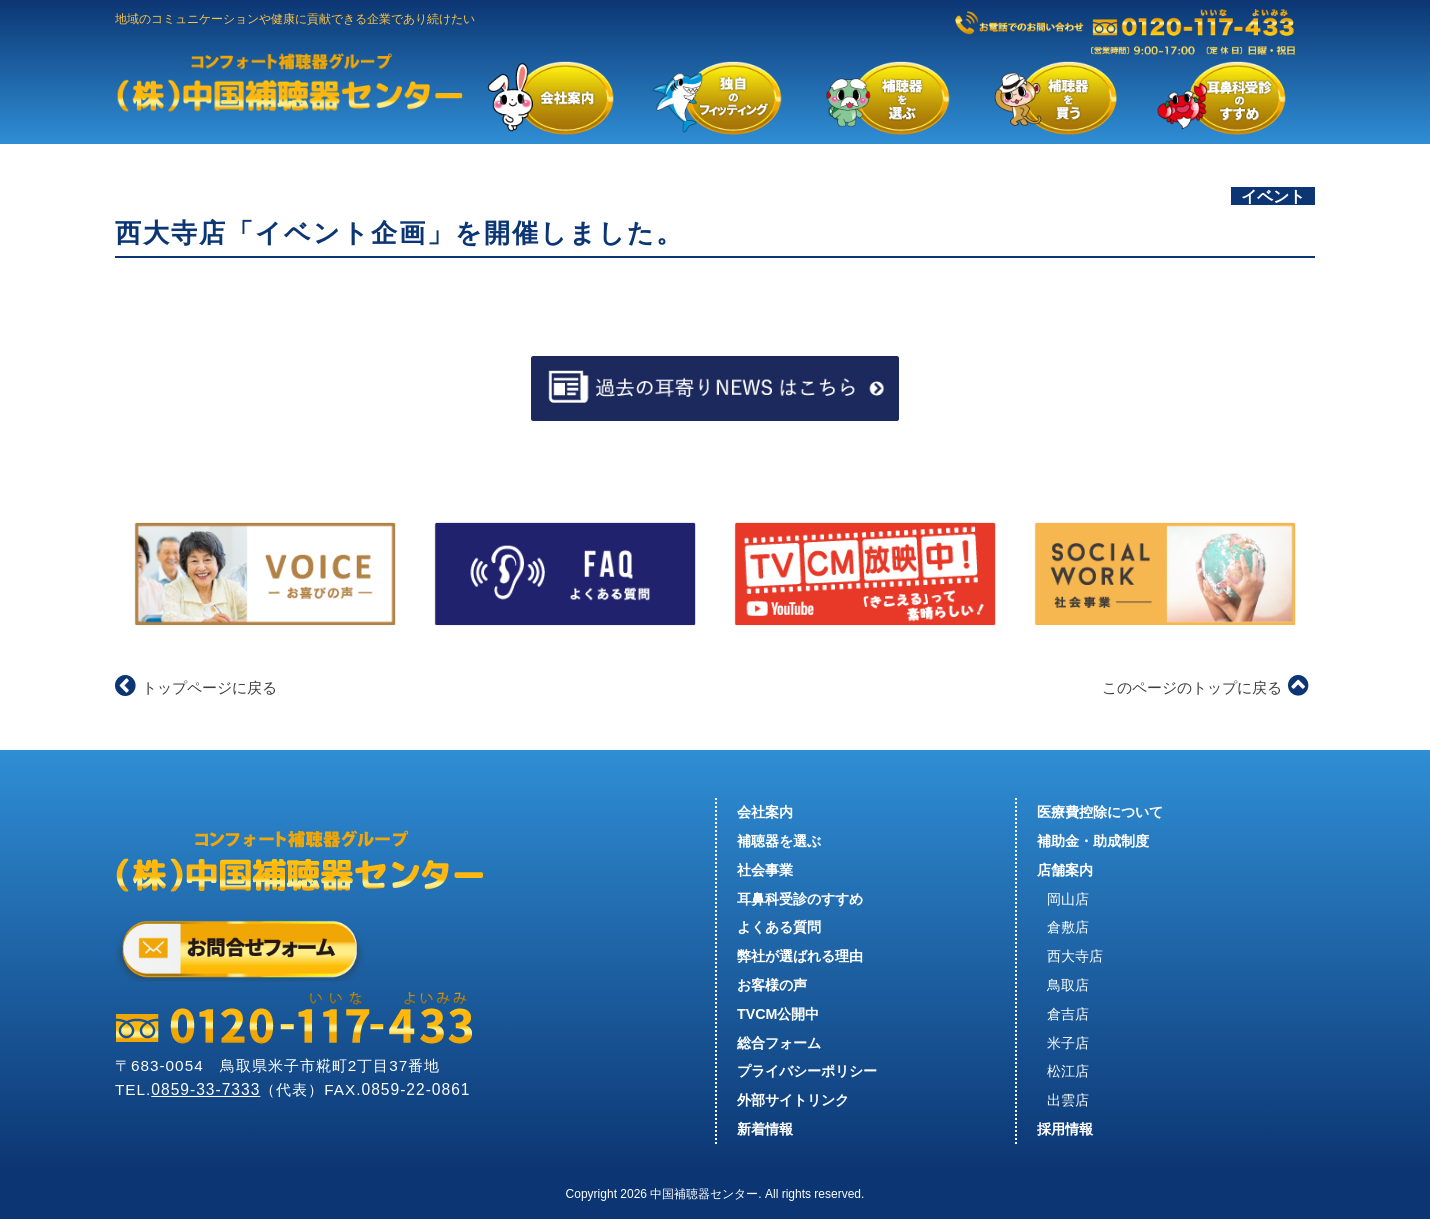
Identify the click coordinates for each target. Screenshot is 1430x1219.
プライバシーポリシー (807, 1071)
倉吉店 (1068, 1014)
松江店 (1068, 1071)
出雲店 (1068, 1100)
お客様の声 (772, 985)
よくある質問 (779, 927)
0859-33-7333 (205, 1089)
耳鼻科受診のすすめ (800, 899)
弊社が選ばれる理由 (800, 956)
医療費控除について (1100, 812)
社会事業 (765, 870)
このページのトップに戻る (1205, 687)
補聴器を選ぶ (779, 841)
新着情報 (765, 1129)
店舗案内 (1065, 870)
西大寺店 (1075, 956)
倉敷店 (1068, 927)
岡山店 (1068, 899)
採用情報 (1065, 1129)
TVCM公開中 (778, 1014)
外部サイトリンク (793, 1100)
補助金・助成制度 (1093, 841)
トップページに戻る (196, 687)
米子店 (1068, 1043)
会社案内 (765, 812)
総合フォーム (779, 1043)
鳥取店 (1068, 985)
